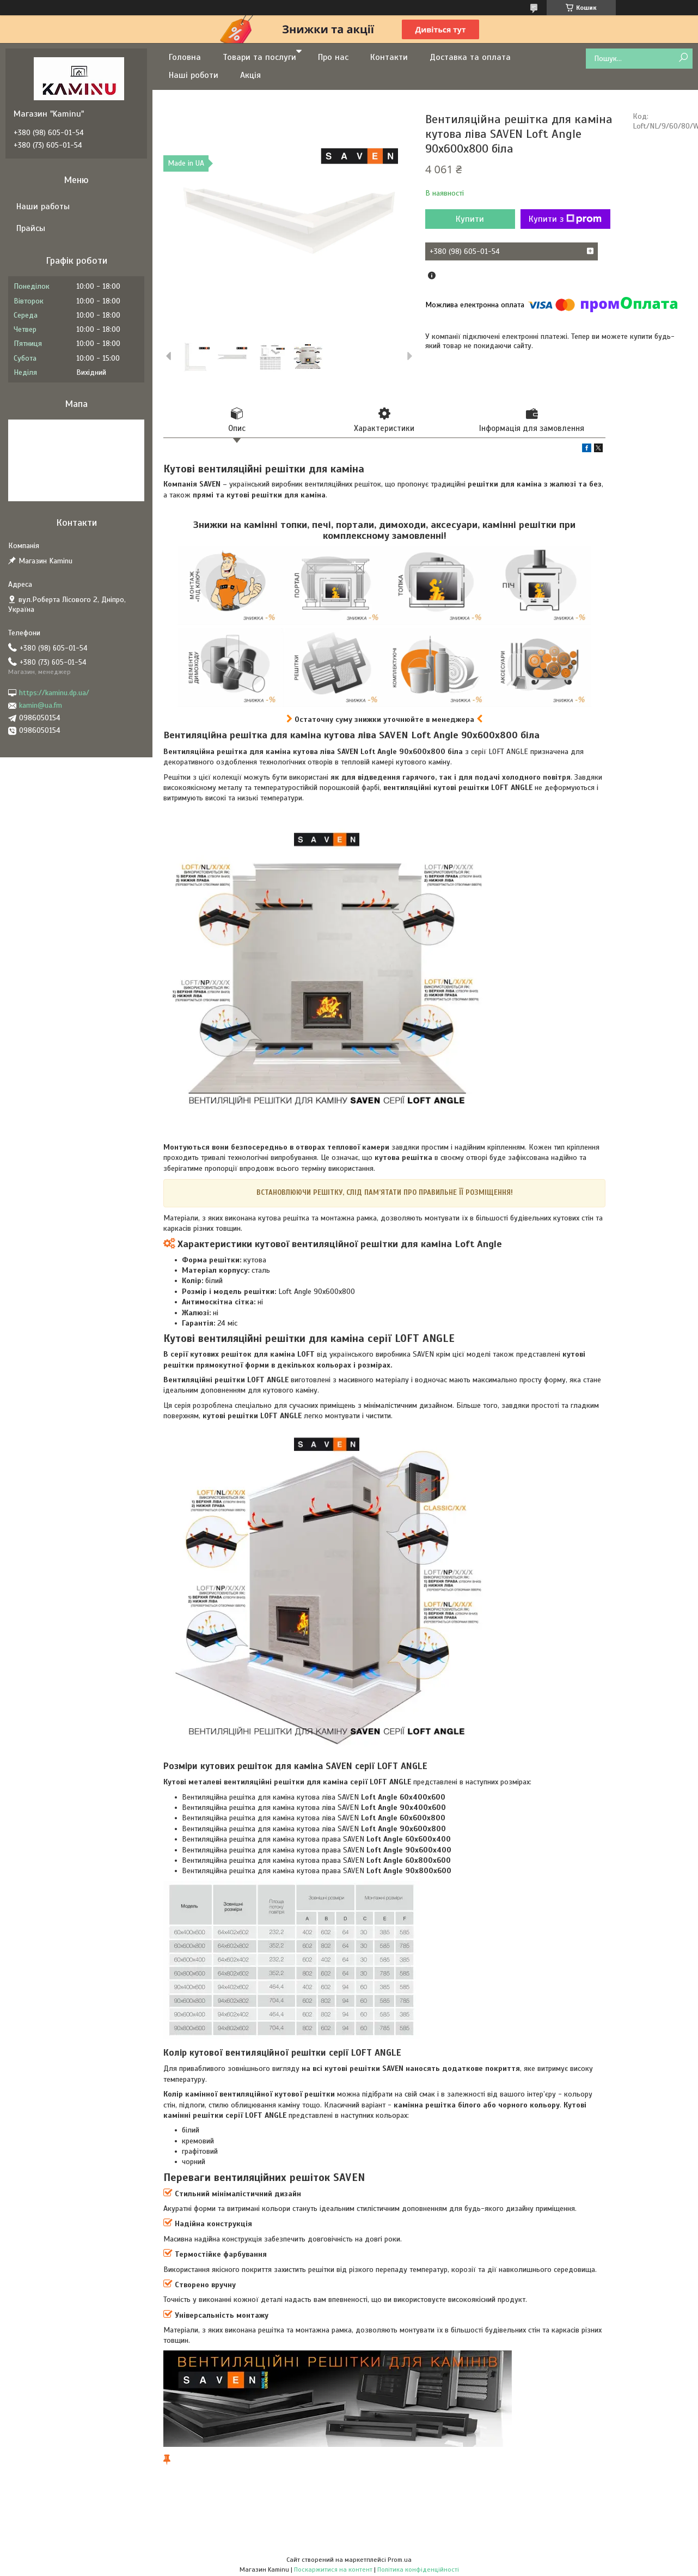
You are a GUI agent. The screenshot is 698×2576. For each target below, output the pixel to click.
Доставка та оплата (470, 57)
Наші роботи (193, 75)
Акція (250, 75)
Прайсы (30, 228)
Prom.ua (400, 2559)
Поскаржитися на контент (333, 2569)
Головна (185, 57)
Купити (470, 219)
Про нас (333, 57)
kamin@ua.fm (40, 705)
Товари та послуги (259, 57)
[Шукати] (683, 58)
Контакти (389, 57)
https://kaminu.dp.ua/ (54, 692)
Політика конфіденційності (418, 2569)
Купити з (565, 219)
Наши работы (43, 206)
